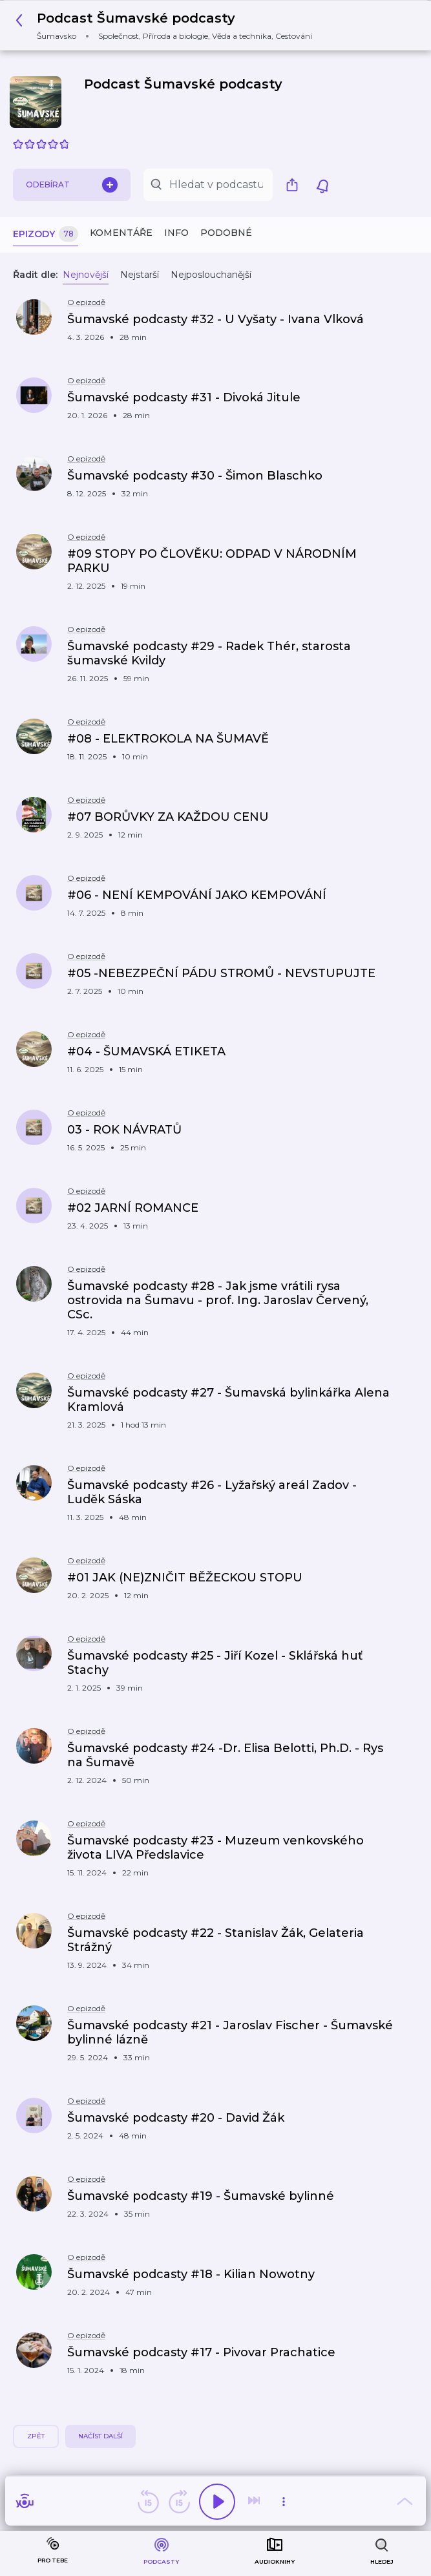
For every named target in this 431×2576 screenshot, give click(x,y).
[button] (167, 25)
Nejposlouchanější (211, 274)
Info (176, 232)
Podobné (226, 232)
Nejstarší (139, 274)
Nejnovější (86, 274)
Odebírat (72, 185)
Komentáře (121, 232)
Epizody (45, 234)
